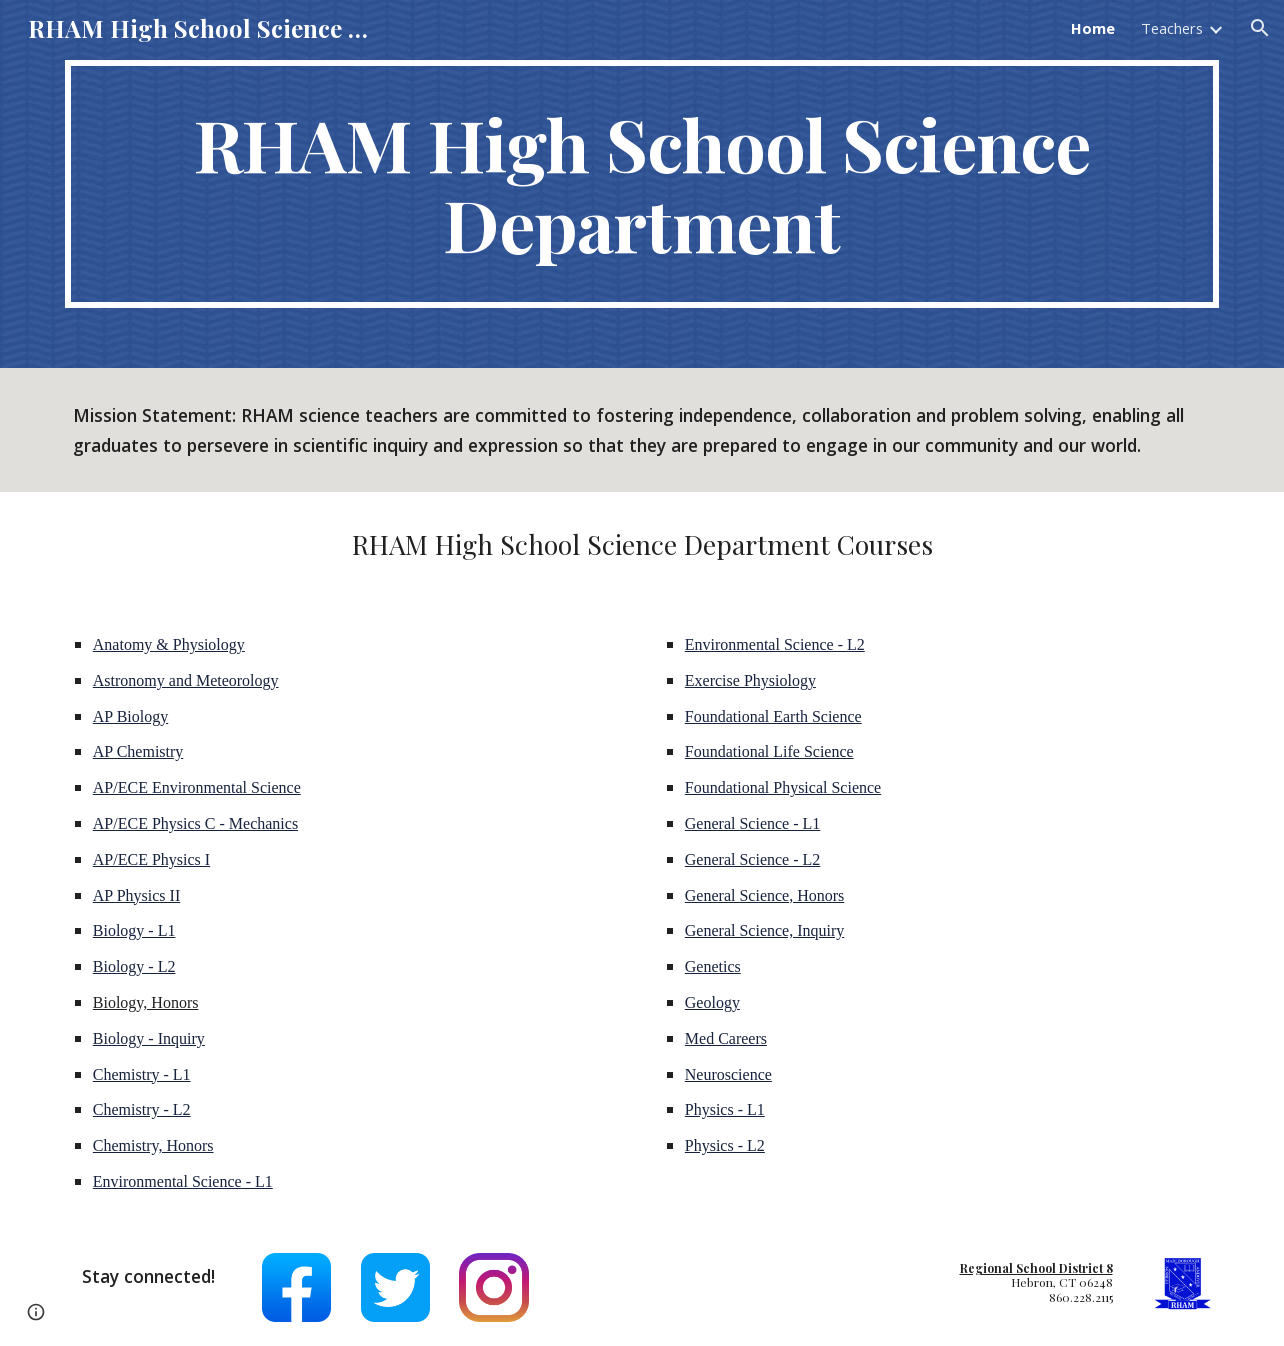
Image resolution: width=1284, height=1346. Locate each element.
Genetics (713, 966)
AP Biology (130, 716)
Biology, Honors (146, 1002)
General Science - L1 (752, 823)
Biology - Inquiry (149, 1038)
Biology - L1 (134, 930)
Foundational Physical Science (783, 787)
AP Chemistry (138, 751)
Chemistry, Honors (153, 1145)
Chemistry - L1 (142, 1074)
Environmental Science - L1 (183, 1181)
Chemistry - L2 (142, 1109)
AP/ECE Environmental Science (197, 787)
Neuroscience (728, 1074)
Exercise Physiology (750, 680)
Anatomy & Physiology (169, 644)
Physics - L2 (725, 1145)
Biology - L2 (134, 966)
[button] (1260, 28)
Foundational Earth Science (773, 716)
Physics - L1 (725, 1109)
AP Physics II (136, 895)
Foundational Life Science (769, 751)
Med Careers (726, 1038)
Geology (712, 1002)
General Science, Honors (765, 895)
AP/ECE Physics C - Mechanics (195, 823)
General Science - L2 (752, 859)
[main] (642, 184)
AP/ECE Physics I (151, 859)
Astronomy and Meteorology (186, 680)
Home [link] (1093, 28)
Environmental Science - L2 (775, 644)
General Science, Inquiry (764, 930)
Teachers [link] (1172, 28)
